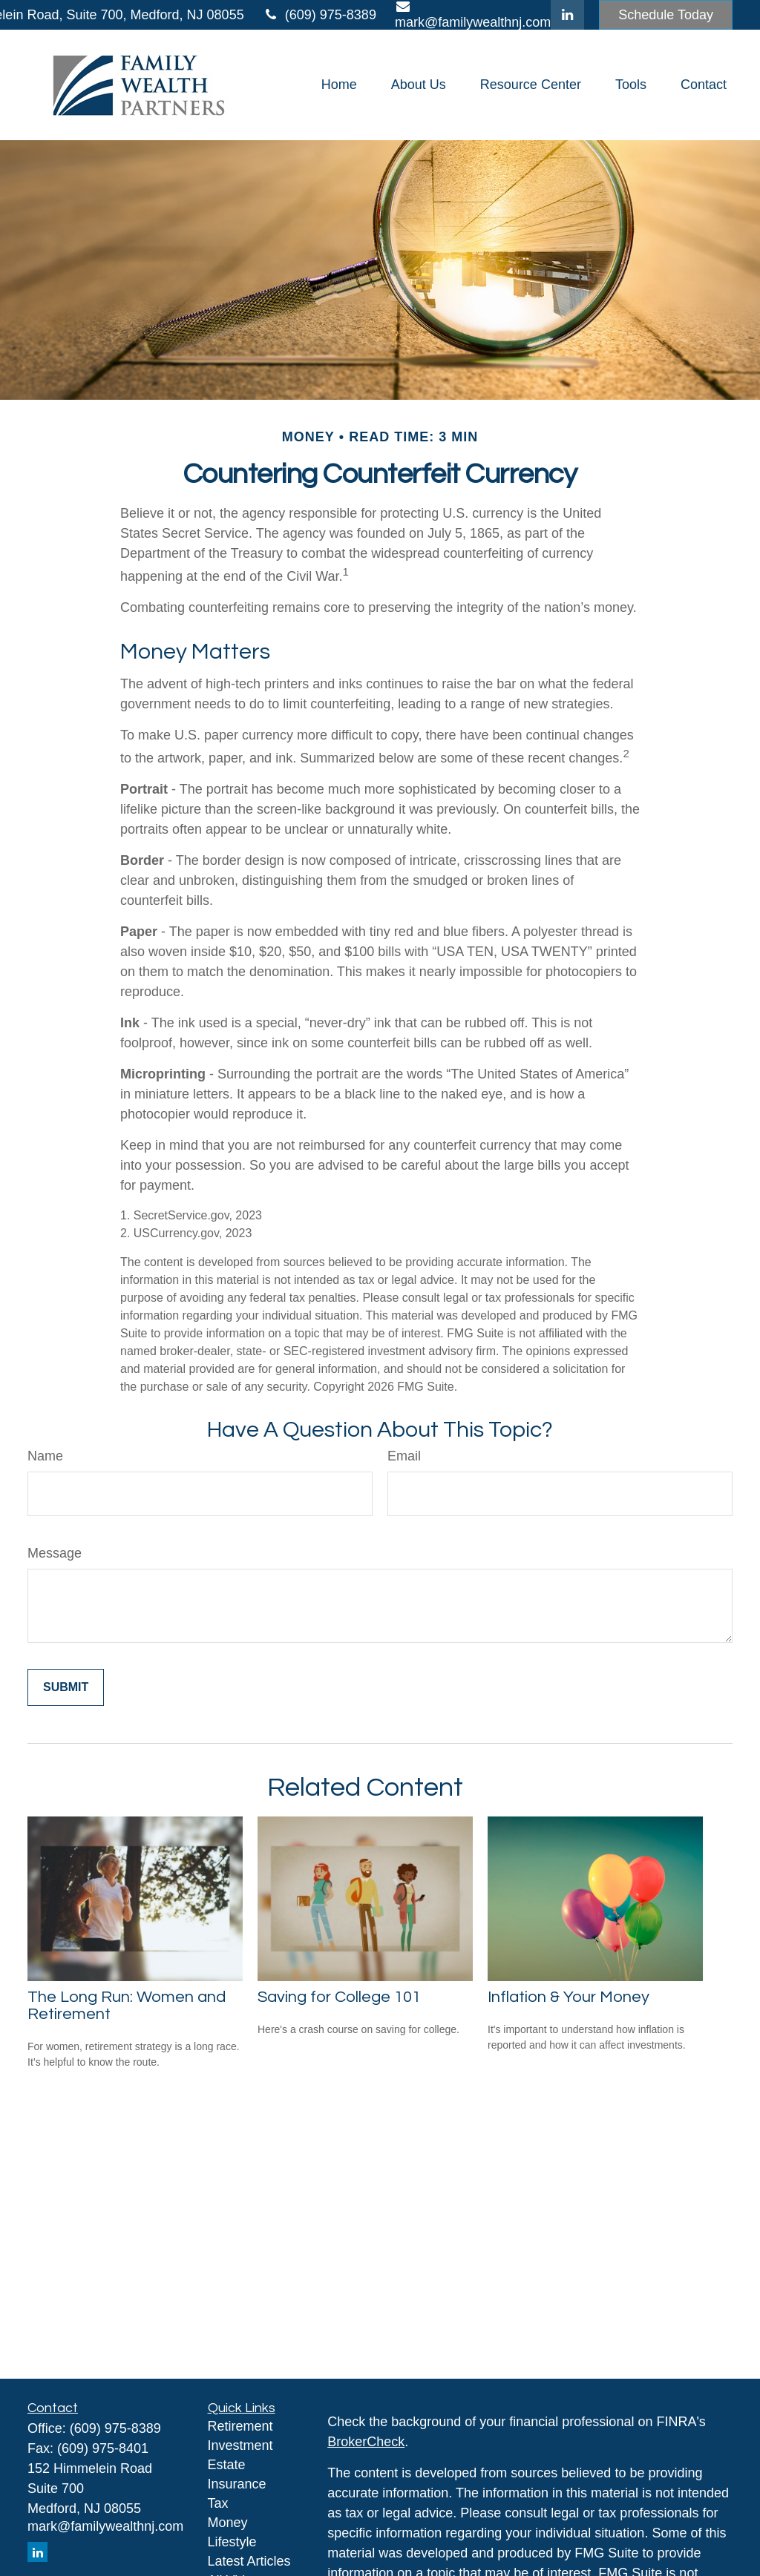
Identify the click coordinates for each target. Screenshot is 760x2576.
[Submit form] (65, 1687)
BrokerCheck (365, 2441)
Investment (240, 2445)
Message (54, 1553)
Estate (227, 2464)
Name (45, 1456)
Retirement (240, 2426)
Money (228, 2522)
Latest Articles (249, 2561)
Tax (218, 2503)
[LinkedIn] (567, 15)
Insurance (237, 2484)
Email (404, 1456)
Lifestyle (232, 2541)
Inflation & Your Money (568, 1997)
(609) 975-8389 (319, 14)
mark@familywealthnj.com (105, 2526)
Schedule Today (665, 14)
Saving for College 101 (339, 1997)
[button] (339, 85)
